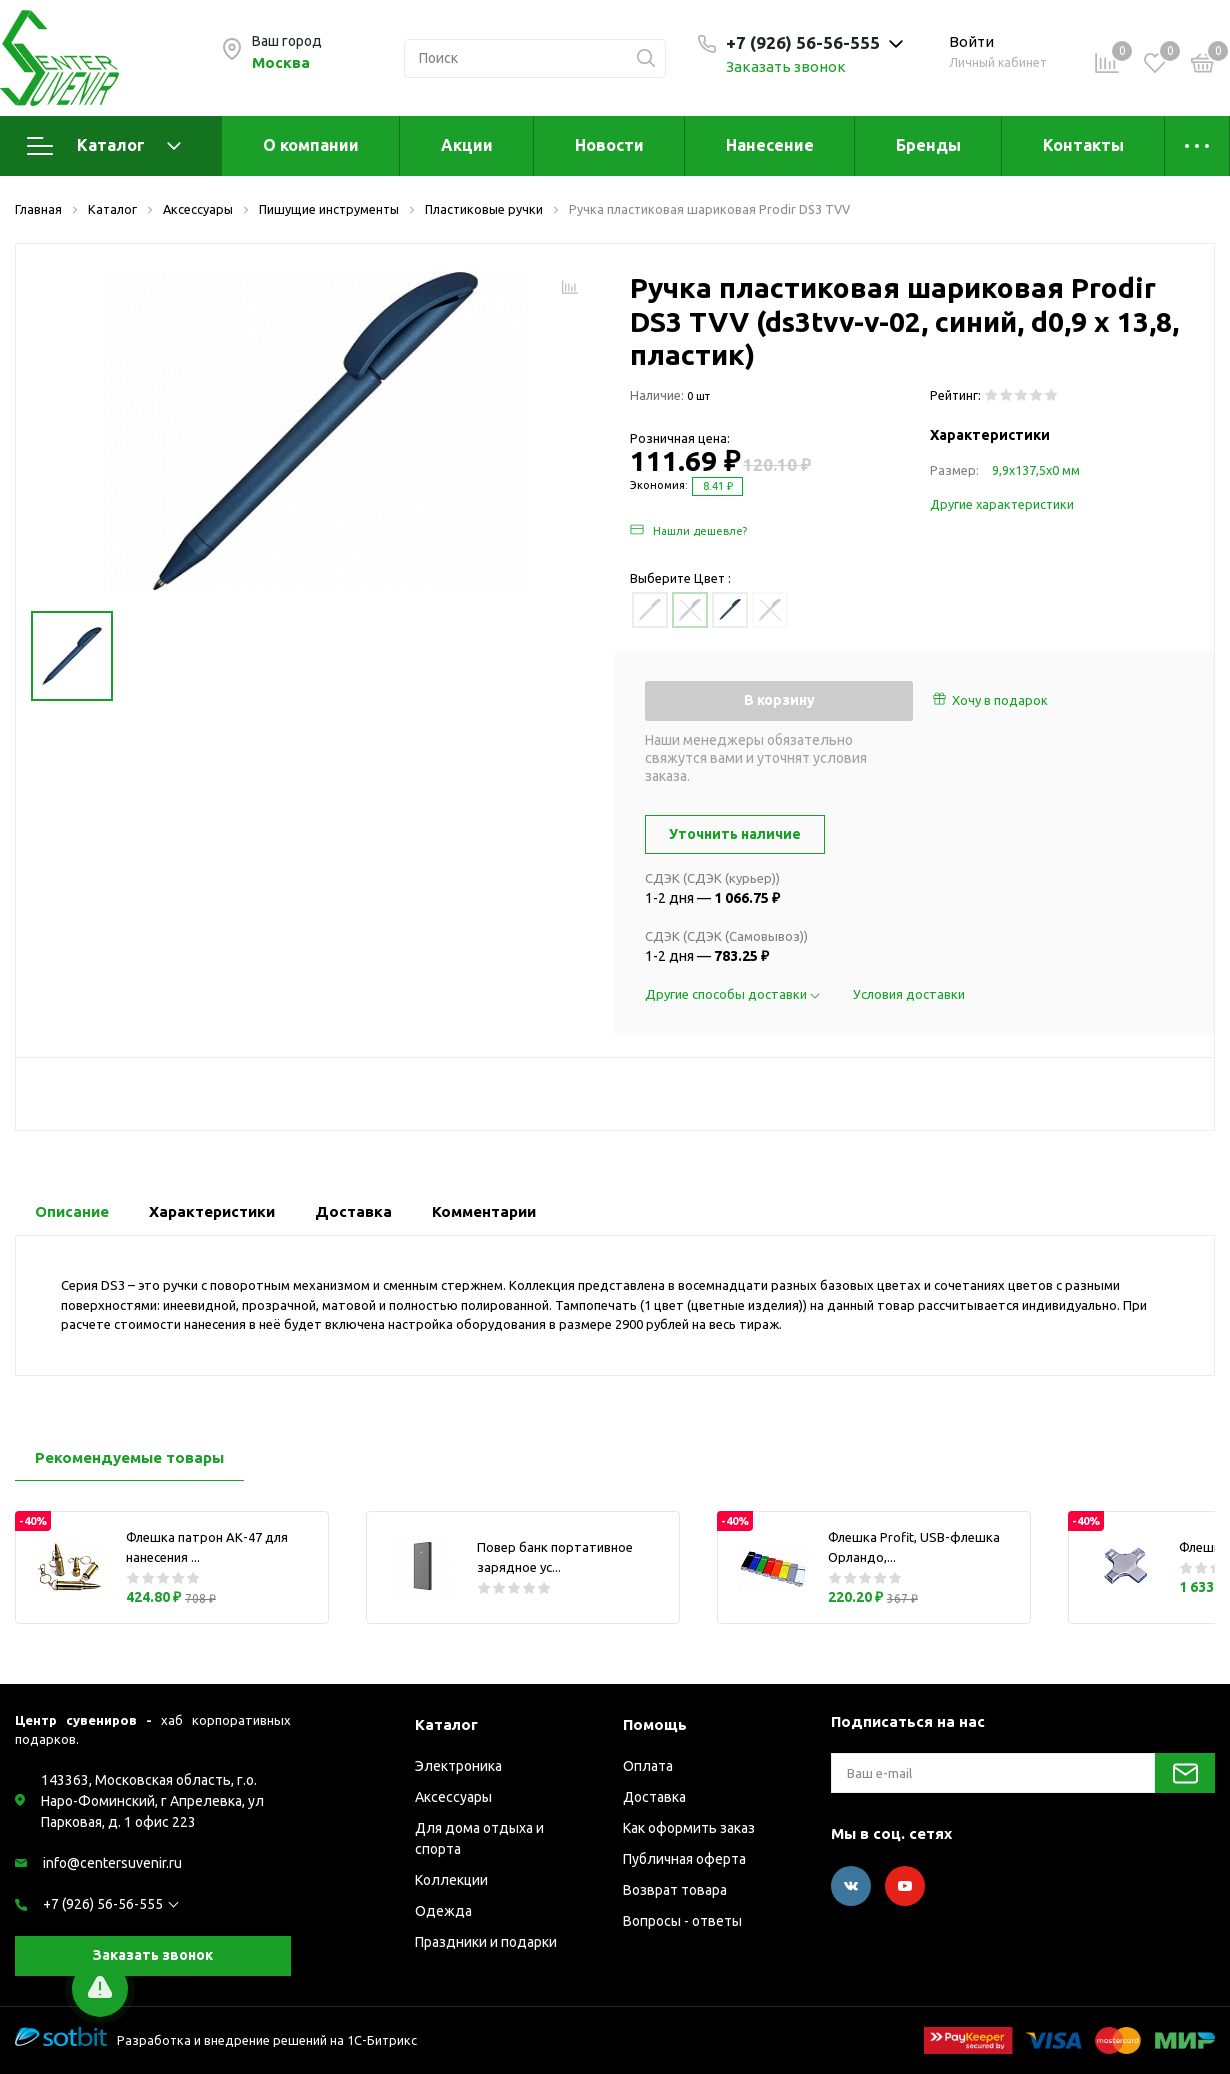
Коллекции (451, 1880)
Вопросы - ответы (682, 1921)
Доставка (654, 1797)
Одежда (443, 1911)
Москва (281, 62)
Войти (971, 41)
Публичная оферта (684, 1859)
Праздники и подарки (486, 1942)
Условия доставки (909, 994)
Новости (609, 145)
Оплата (648, 1766)
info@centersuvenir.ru (112, 1863)
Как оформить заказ (689, 1828)
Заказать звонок (786, 66)
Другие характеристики (1002, 504)
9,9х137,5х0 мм (1036, 470)
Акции (467, 145)
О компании (311, 145)
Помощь (655, 1724)
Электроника (458, 1766)
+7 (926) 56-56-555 (103, 1904)
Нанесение (770, 145)
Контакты (1083, 145)
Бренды (928, 145)
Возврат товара (675, 1890)
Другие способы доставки (734, 994)
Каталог (104, 146)
